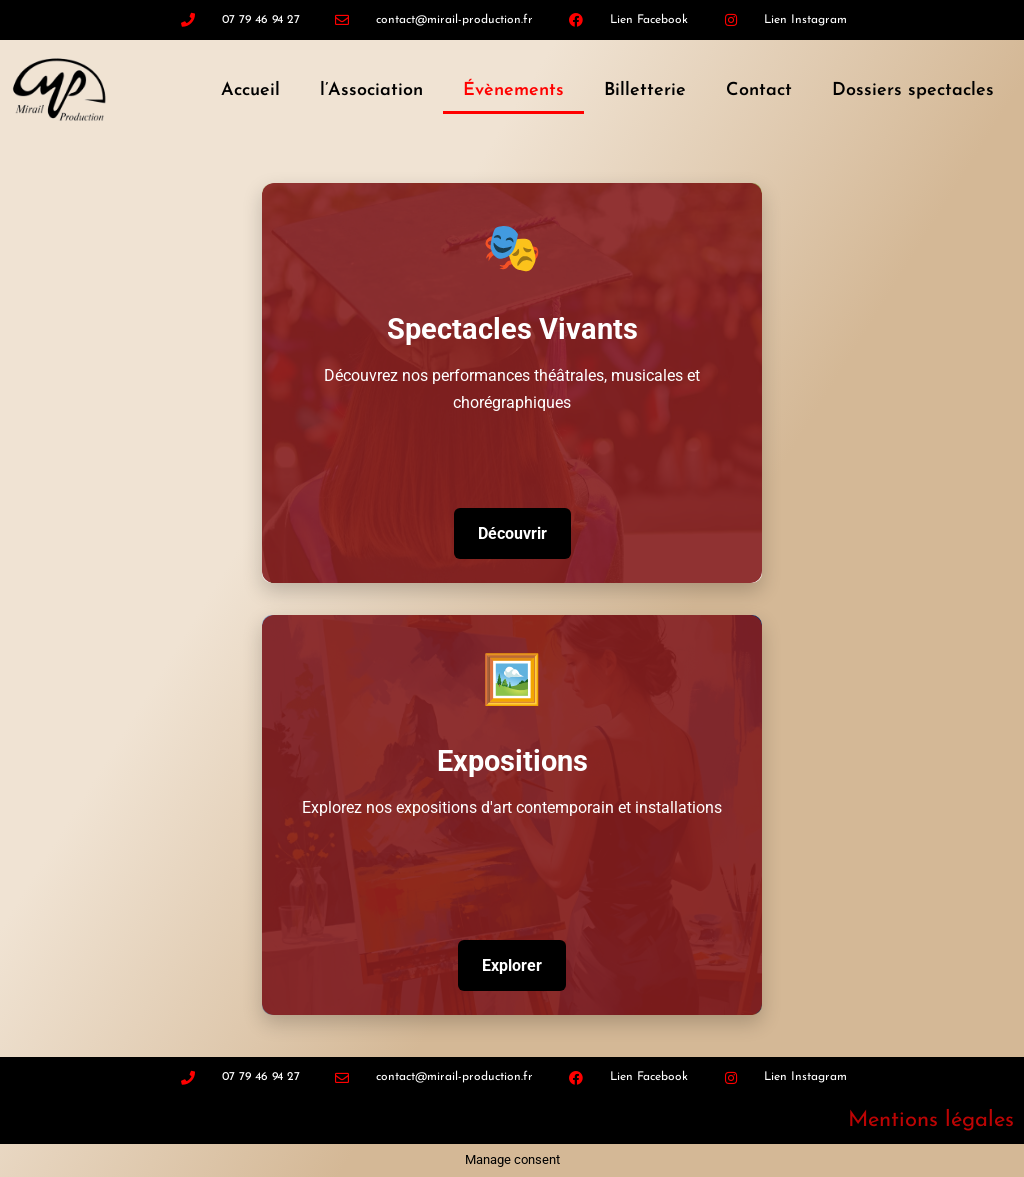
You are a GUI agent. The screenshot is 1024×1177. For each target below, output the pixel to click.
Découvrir (512, 533)
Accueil (250, 90)
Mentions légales (931, 1120)
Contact (759, 90)
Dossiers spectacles (913, 90)
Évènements (513, 90)
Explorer (512, 965)
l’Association (371, 90)
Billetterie (645, 90)
